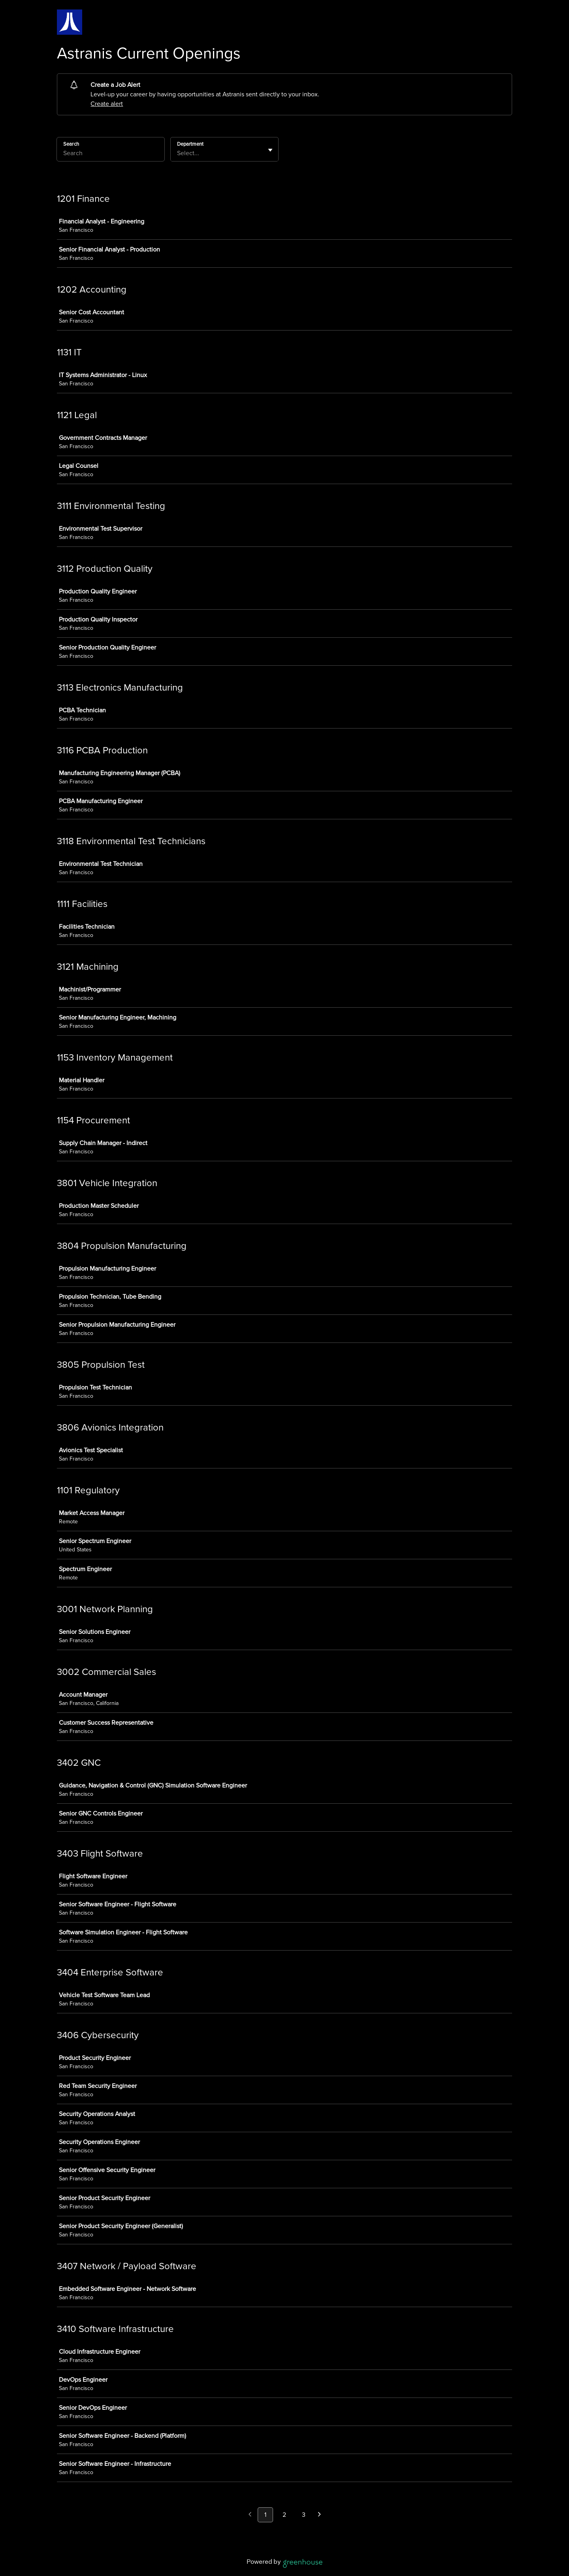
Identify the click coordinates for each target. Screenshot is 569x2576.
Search (71, 144)
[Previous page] (250, 2515)
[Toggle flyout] (270, 150)
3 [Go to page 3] (303, 2515)
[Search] (110, 154)
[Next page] (319, 2515)
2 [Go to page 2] (284, 2515)
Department (190, 144)
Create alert (106, 104)
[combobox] (178, 153)
